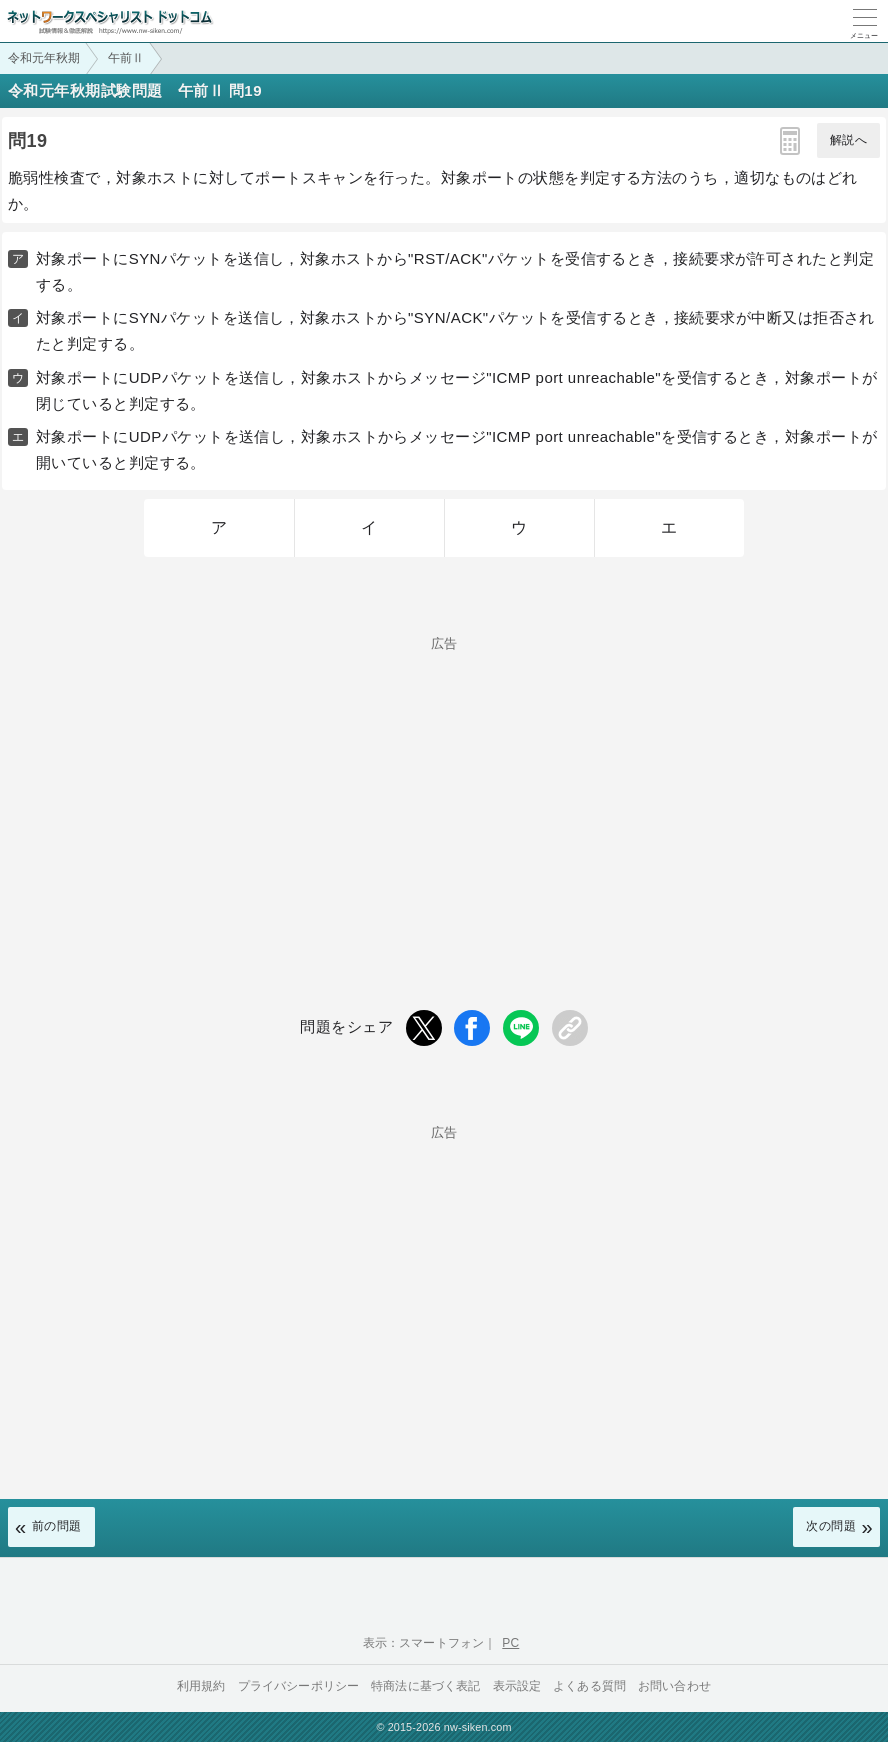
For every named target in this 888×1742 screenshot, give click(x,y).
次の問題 (831, 1526)
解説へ (848, 140)
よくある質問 (589, 1686)
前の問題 (57, 1526)
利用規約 (201, 1686)
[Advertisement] (444, 790)
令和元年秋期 (44, 58)
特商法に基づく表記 (425, 1686)
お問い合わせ (674, 1686)
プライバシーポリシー (299, 1686)
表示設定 (517, 1686)
